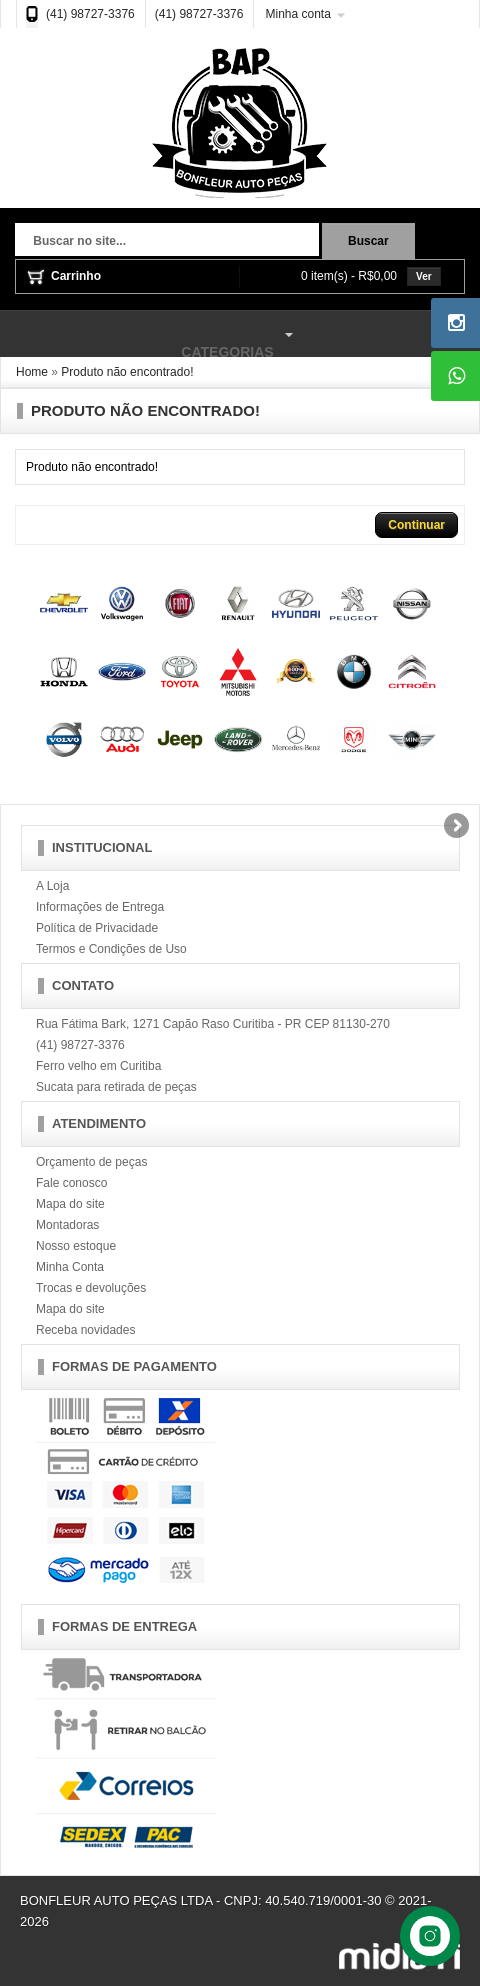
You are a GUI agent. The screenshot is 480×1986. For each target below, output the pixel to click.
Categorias (149, 335)
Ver (424, 276)
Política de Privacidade (97, 928)
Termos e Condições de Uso (111, 949)
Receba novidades (85, 1330)
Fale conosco (71, 1183)
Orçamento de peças (91, 1162)
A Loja (52, 886)
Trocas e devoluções (91, 1288)
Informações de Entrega (100, 907)
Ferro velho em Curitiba (98, 1066)
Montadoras (67, 1225)
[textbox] (167, 242)
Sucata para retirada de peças (116, 1087)
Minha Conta (70, 1267)
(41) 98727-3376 (90, 14)
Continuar (416, 525)
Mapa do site (70, 1204)
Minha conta (297, 14)
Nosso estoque (76, 1246)
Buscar (368, 241)
